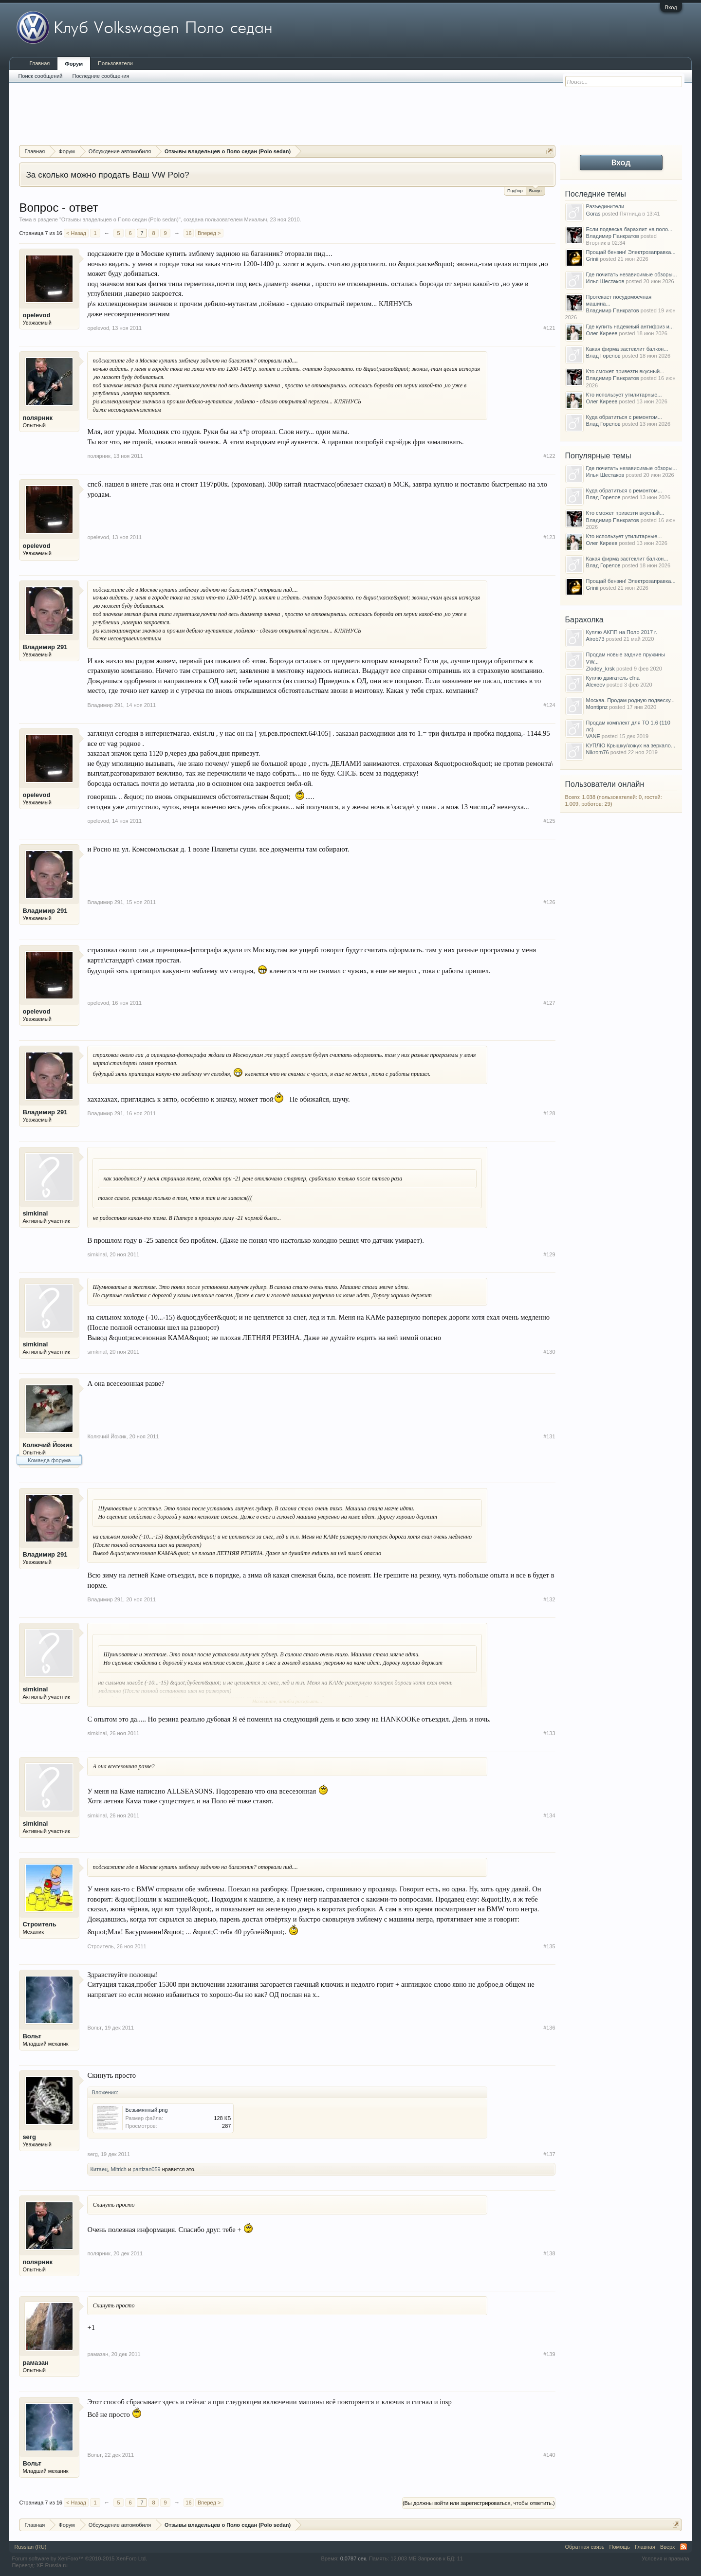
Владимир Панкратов (612, 236)
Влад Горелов (603, 356)
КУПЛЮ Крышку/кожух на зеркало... (630, 745)
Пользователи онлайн (605, 784)
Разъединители (605, 206)
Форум (74, 64)
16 (188, 233)
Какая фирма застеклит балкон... (627, 349)
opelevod (36, 315)
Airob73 (595, 639)
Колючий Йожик (47, 1445)
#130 (549, 1352)
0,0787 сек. (354, 2558)
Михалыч (255, 219)
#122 (549, 456)
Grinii (592, 259)
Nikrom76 (597, 752)
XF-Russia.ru (52, 2565)
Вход (671, 7)
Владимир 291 (44, 647)
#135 (549, 1946)
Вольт (31, 2036)
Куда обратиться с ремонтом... (624, 417)
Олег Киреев (602, 333)
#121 (549, 328)
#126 (549, 902)
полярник (37, 417)
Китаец (99, 2169)
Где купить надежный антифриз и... (630, 326)
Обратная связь (585, 2547)
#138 (549, 2253)
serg (29, 2137)
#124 (549, 705)
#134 (549, 1815)
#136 (549, 2028)
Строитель (39, 1924)
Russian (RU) (30, 2547)
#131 (549, 1436)
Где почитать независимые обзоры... (631, 274)
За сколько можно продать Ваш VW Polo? (107, 175)
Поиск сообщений (40, 76)
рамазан (35, 2362)
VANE (593, 736)
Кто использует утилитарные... (624, 395)
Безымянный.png (146, 2110)
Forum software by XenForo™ (79, 2558)
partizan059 (146, 2169)
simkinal (35, 1213)
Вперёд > (209, 233)
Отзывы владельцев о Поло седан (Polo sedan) (120, 219)
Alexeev (595, 685)
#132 (549, 1599)
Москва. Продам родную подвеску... (630, 700)
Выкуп (535, 190)
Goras (593, 214)
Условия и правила (665, 2558)
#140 (549, 2455)
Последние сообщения (101, 76)
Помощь (619, 2547)
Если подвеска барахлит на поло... (629, 229)
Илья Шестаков (605, 281)
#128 (549, 1113)
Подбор (515, 190)
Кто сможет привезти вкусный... (625, 371)
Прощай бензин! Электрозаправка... (631, 252)
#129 (549, 1254)
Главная (39, 63)
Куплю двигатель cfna (613, 678)
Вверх (667, 2547)
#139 (549, 2354)
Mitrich (119, 2169)
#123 (549, 537)
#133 (549, 1733)
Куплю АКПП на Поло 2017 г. (621, 632)
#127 (549, 1003)
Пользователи (115, 63)
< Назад (76, 233)
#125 (549, 821)
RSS (683, 2546)
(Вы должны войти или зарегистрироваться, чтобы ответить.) (479, 2503)
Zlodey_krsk (600, 668)
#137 (549, 2154)
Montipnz (597, 707)
